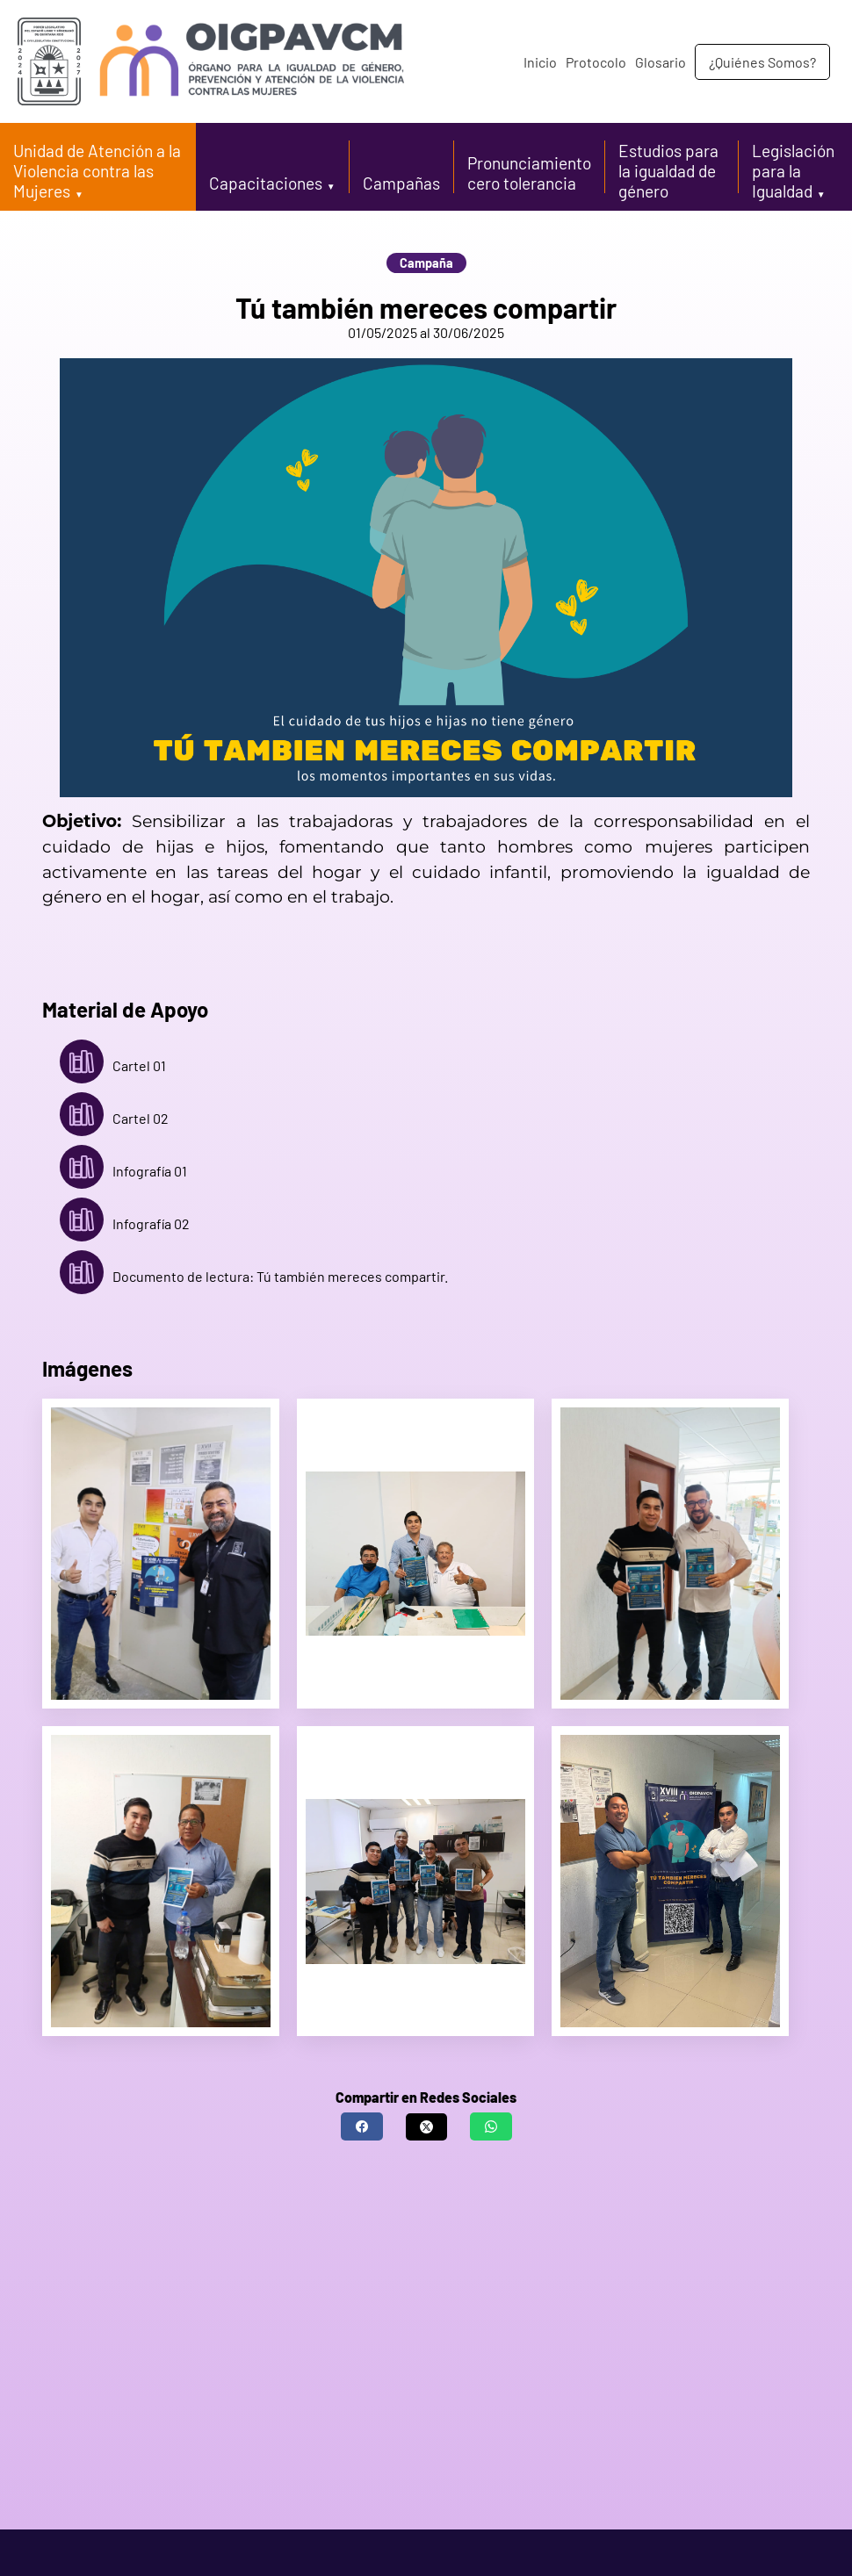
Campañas (401, 183)
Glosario (660, 62)
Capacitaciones (265, 183)
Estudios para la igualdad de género (668, 170)
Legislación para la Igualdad (793, 170)
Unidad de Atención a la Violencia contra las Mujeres (97, 170)
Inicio (540, 62)
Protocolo (596, 62)
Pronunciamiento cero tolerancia (529, 173)
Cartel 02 (114, 1118)
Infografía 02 (125, 1224)
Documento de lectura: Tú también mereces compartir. (254, 1276)
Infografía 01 (123, 1171)
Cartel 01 (113, 1066)
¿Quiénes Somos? (762, 62)
